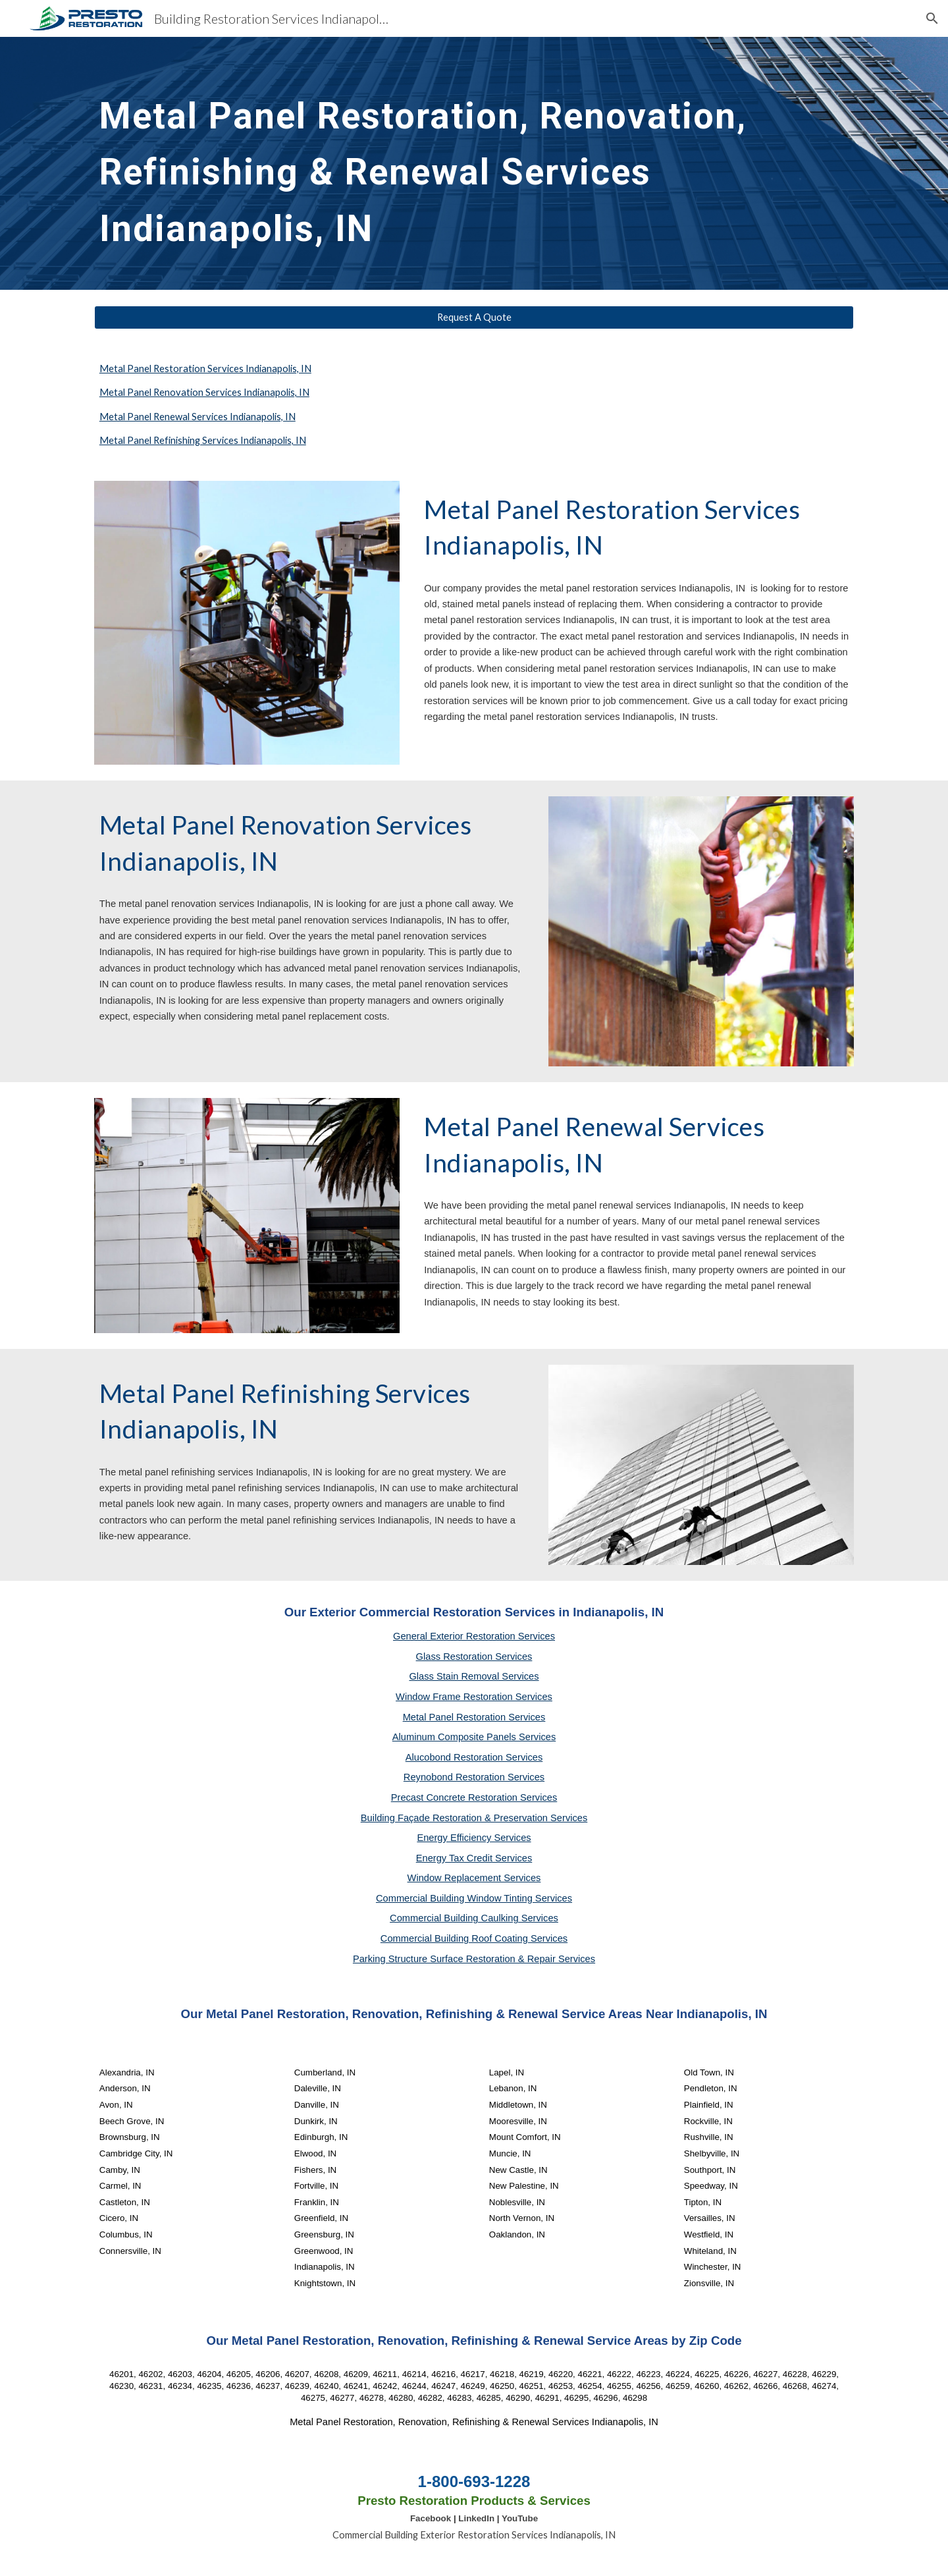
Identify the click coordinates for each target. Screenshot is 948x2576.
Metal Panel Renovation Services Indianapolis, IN (204, 392)
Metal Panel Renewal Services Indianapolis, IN (197, 416)
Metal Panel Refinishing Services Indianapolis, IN (202, 440)
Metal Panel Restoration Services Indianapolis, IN (205, 368)
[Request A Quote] (474, 317)
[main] (474, 163)
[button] (932, 18)
